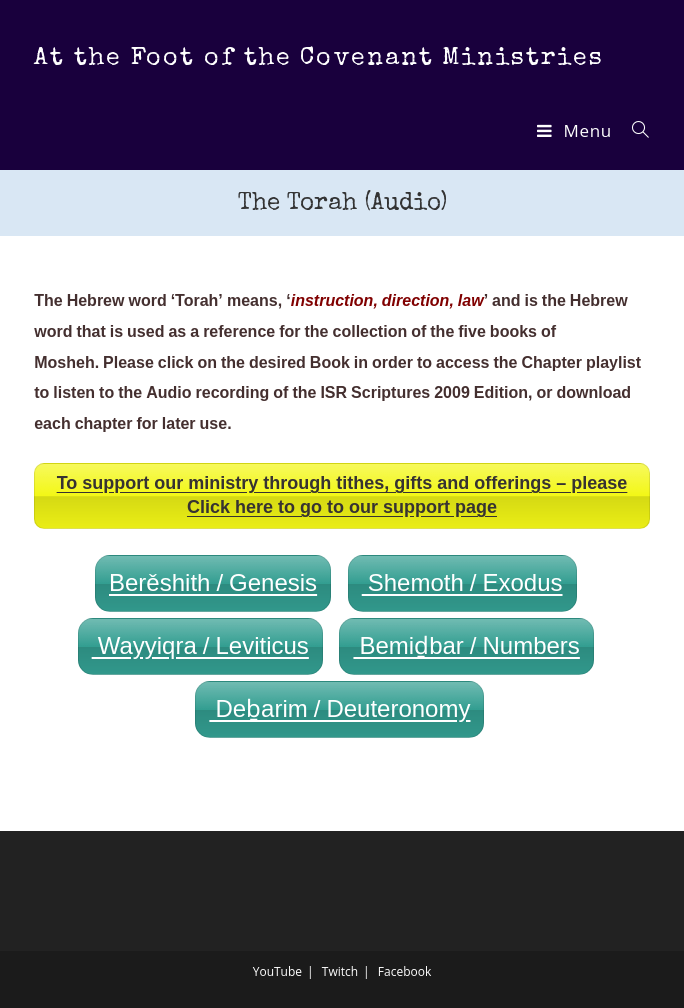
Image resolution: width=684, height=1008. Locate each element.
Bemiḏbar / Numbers (466, 646)
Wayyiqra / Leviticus (200, 646)
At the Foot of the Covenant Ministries (318, 58)
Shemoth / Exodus (462, 583)
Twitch (340, 971)
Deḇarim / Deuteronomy (339, 709)
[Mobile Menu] (577, 130)
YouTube (277, 971)
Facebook (404, 971)
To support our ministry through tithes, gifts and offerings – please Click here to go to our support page (342, 495)
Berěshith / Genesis (213, 583)
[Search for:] (633, 130)
